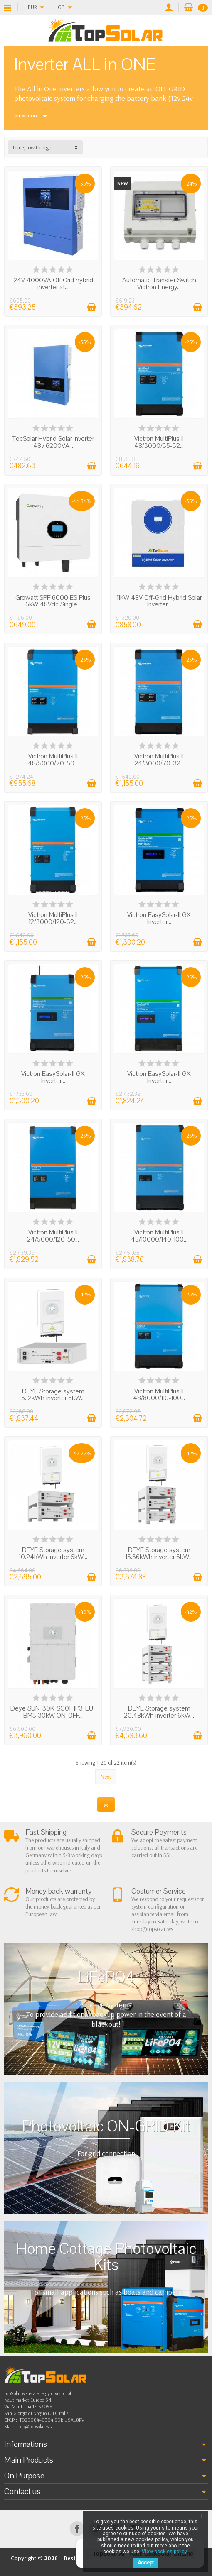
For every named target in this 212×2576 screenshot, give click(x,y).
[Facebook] (77, 2528)
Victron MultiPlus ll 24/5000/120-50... (53, 1236)
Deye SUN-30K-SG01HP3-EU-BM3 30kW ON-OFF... (53, 1712)
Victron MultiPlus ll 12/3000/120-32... (53, 918)
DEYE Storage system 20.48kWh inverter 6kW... (159, 1712)
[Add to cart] (91, 307)
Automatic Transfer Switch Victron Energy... (159, 284)
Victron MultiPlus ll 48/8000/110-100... (159, 1395)
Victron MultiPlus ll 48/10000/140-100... (159, 1236)
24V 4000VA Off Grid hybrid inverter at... (53, 284)
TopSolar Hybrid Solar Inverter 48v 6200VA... (53, 442)
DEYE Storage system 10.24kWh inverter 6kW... (53, 1553)
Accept (146, 2563)
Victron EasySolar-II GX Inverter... (159, 918)
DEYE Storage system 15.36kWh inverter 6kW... (159, 1553)
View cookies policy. (165, 2551)
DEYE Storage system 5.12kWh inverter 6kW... (53, 1395)
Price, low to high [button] (32, 147)
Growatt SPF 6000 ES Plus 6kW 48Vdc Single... (53, 601)
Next (106, 1776)
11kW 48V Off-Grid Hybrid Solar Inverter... (159, 601)
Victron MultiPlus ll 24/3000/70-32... (159, 760)
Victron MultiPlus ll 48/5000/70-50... (53, 760)
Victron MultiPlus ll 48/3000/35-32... (159, 442)
